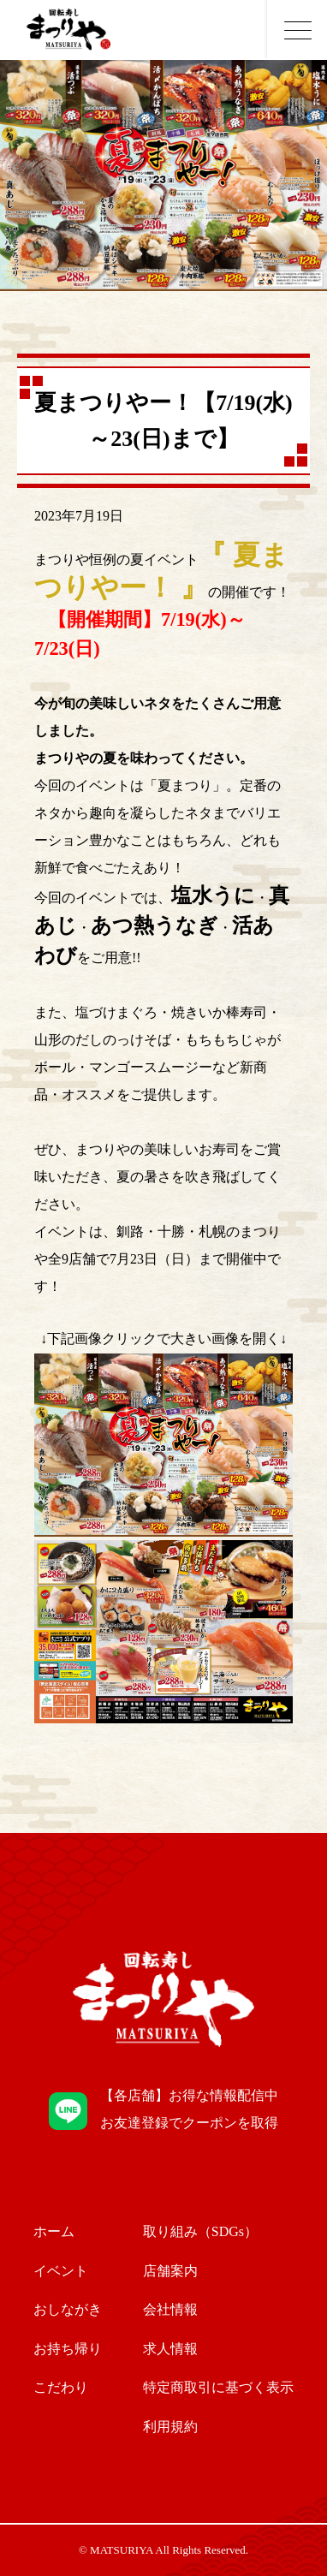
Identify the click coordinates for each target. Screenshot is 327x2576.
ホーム (53, 2231)
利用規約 (170, 2426)
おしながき (67, 2309)
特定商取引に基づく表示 (218, 2387)
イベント (60, 2271)
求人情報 (170, 2348)
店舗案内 (170, 2271)
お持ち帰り (67, 2348)
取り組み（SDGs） (200, 2231)
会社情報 (170, 2309)
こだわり (60, 2387)
